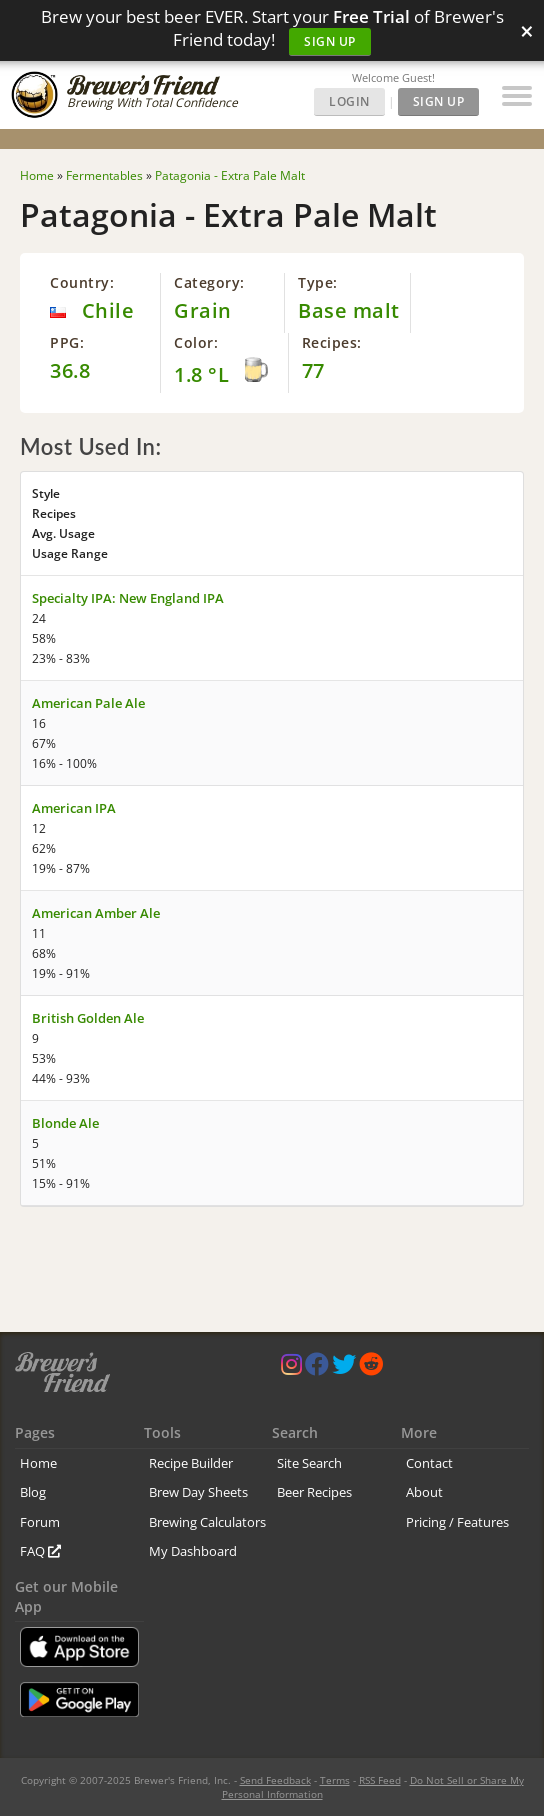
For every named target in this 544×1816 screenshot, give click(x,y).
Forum (40, 1522)
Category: (209, 282)
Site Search (309, 1463)
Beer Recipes (314, 1492)
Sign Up (330, 41)
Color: (196, 342)
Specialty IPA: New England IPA (128, 598)
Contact (429, 1463)
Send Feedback (275, 1780)
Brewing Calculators (207, 1522)
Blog (33, 1492)
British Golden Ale (88, 1018)
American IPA (74, 808)
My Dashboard (193, 1551)
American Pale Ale (88, 703)
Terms (335, 1780)
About (424, 1492)
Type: (318, 282)
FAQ (40, 1551)
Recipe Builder (191, 1463)
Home (38, 1463)
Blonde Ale (65, 1123)
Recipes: (332, 342)
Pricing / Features (457, 1522)
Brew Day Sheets (198, 1492)
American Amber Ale (96, 913)
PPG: (67, 342)
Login (349, 101)
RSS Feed (380, 1780)
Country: (82, 282)
